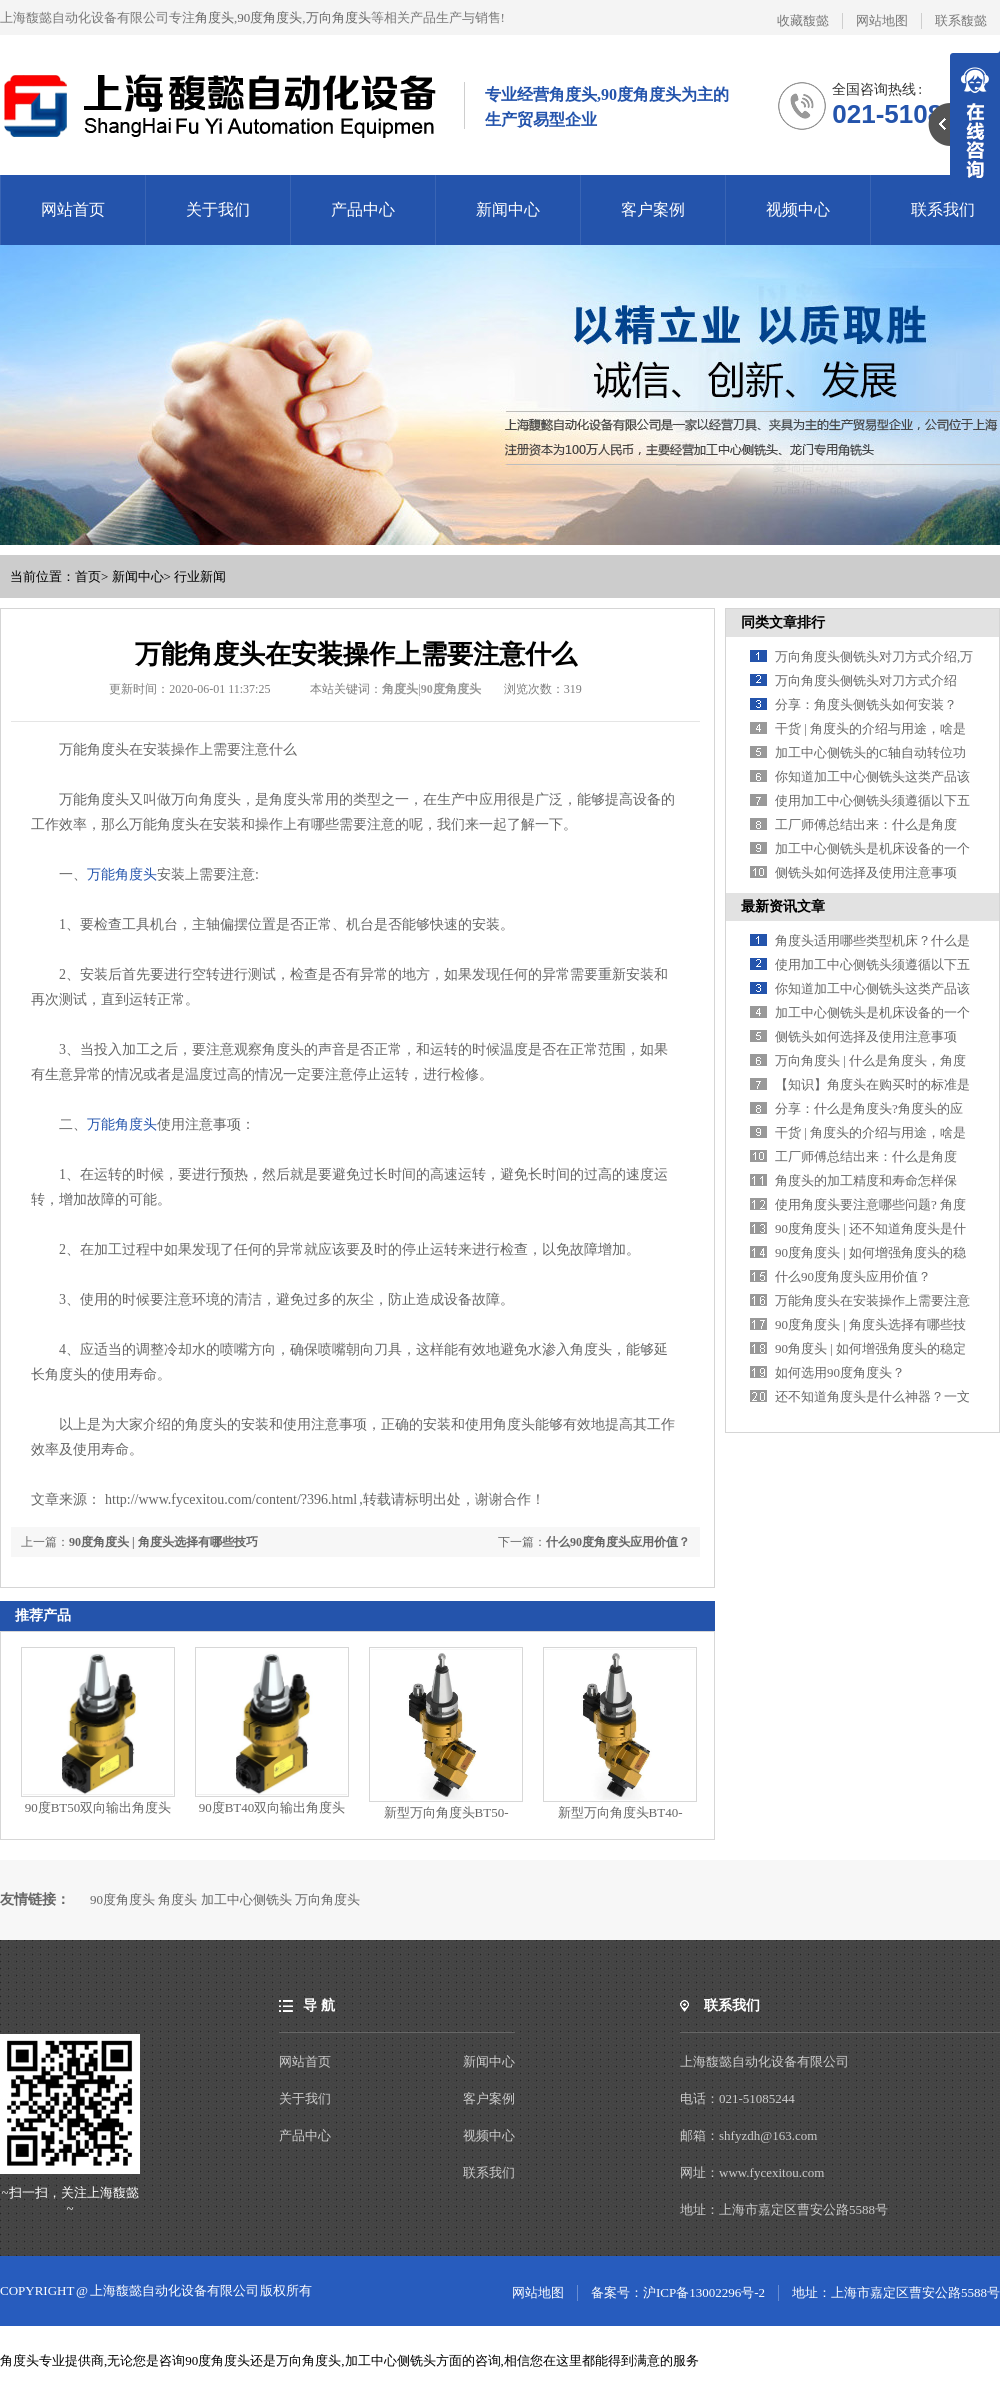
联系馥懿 (961, 20)
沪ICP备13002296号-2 (704, 2292)
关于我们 (218, 209)
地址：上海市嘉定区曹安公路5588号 (896, 2292)
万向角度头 (338, 17)
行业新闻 (200, 576)
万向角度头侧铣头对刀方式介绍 (866, 680)
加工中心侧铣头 (246, 1899)
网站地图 (882, 20)
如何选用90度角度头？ (840, 1372)
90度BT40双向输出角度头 (272, 1807)
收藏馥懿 (803, 20)
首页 (88, 576)
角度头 (214, 17)
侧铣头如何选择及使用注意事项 (866, 872)
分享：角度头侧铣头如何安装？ (866, 704)
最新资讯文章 (783, 906)
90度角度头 (269, 17)
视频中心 (798, 209)
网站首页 (73, 209)
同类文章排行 (783, 622)
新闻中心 (508, 209)
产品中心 (363, 209)
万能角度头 (122, 874)
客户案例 (653, 209)
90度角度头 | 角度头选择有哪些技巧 (163, 1542)
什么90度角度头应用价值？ (618, 1542)
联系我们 (943, 209)
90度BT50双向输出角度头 (98, 1807)
